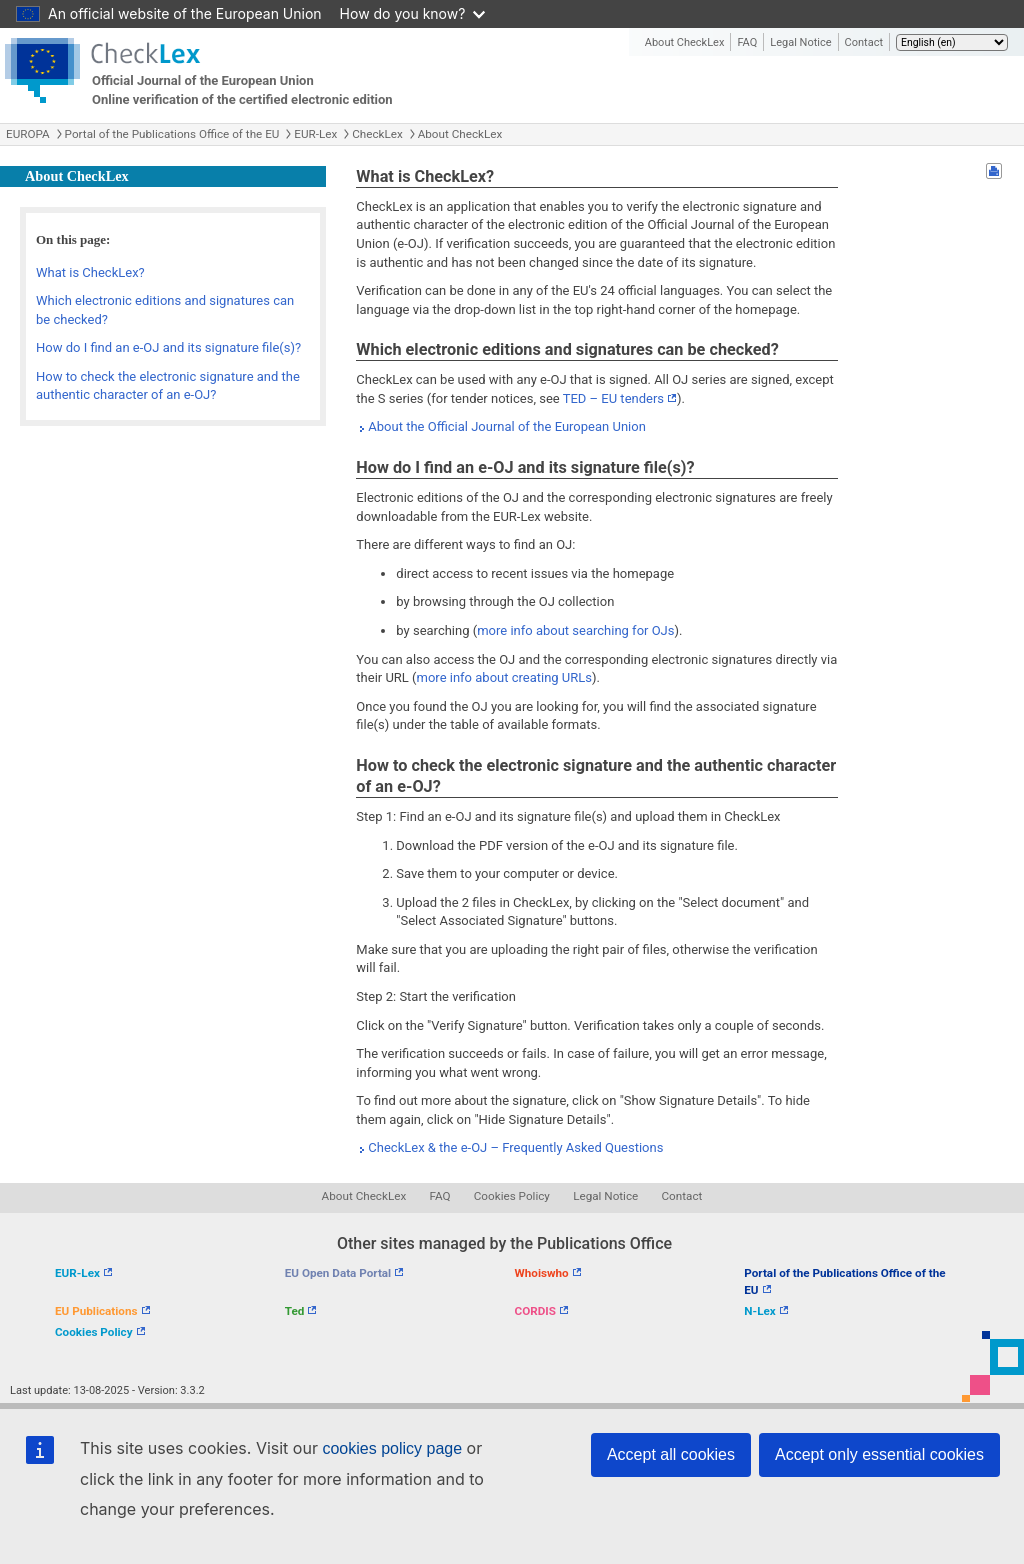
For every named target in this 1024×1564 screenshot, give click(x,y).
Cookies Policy (512, 1196)
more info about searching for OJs (575, 630)
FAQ (747, 42)
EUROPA (28, 134)
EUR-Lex (315, 134)
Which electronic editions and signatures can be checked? (165, 310)
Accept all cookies (671, 1454)
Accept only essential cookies (879, 1454)
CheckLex (377, 134)
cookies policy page (392, 1448)
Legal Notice (800, 42)
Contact (864, 42)
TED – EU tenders (613, 398)
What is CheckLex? (90, 272)
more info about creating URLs (504, 677)
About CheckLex (685, 42)
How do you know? (413, 13)
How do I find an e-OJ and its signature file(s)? (168, 347)
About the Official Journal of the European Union (507, 426)
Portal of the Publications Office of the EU (172, 134)
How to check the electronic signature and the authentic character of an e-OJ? (168, 386)
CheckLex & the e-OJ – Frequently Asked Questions (515, 1147)
